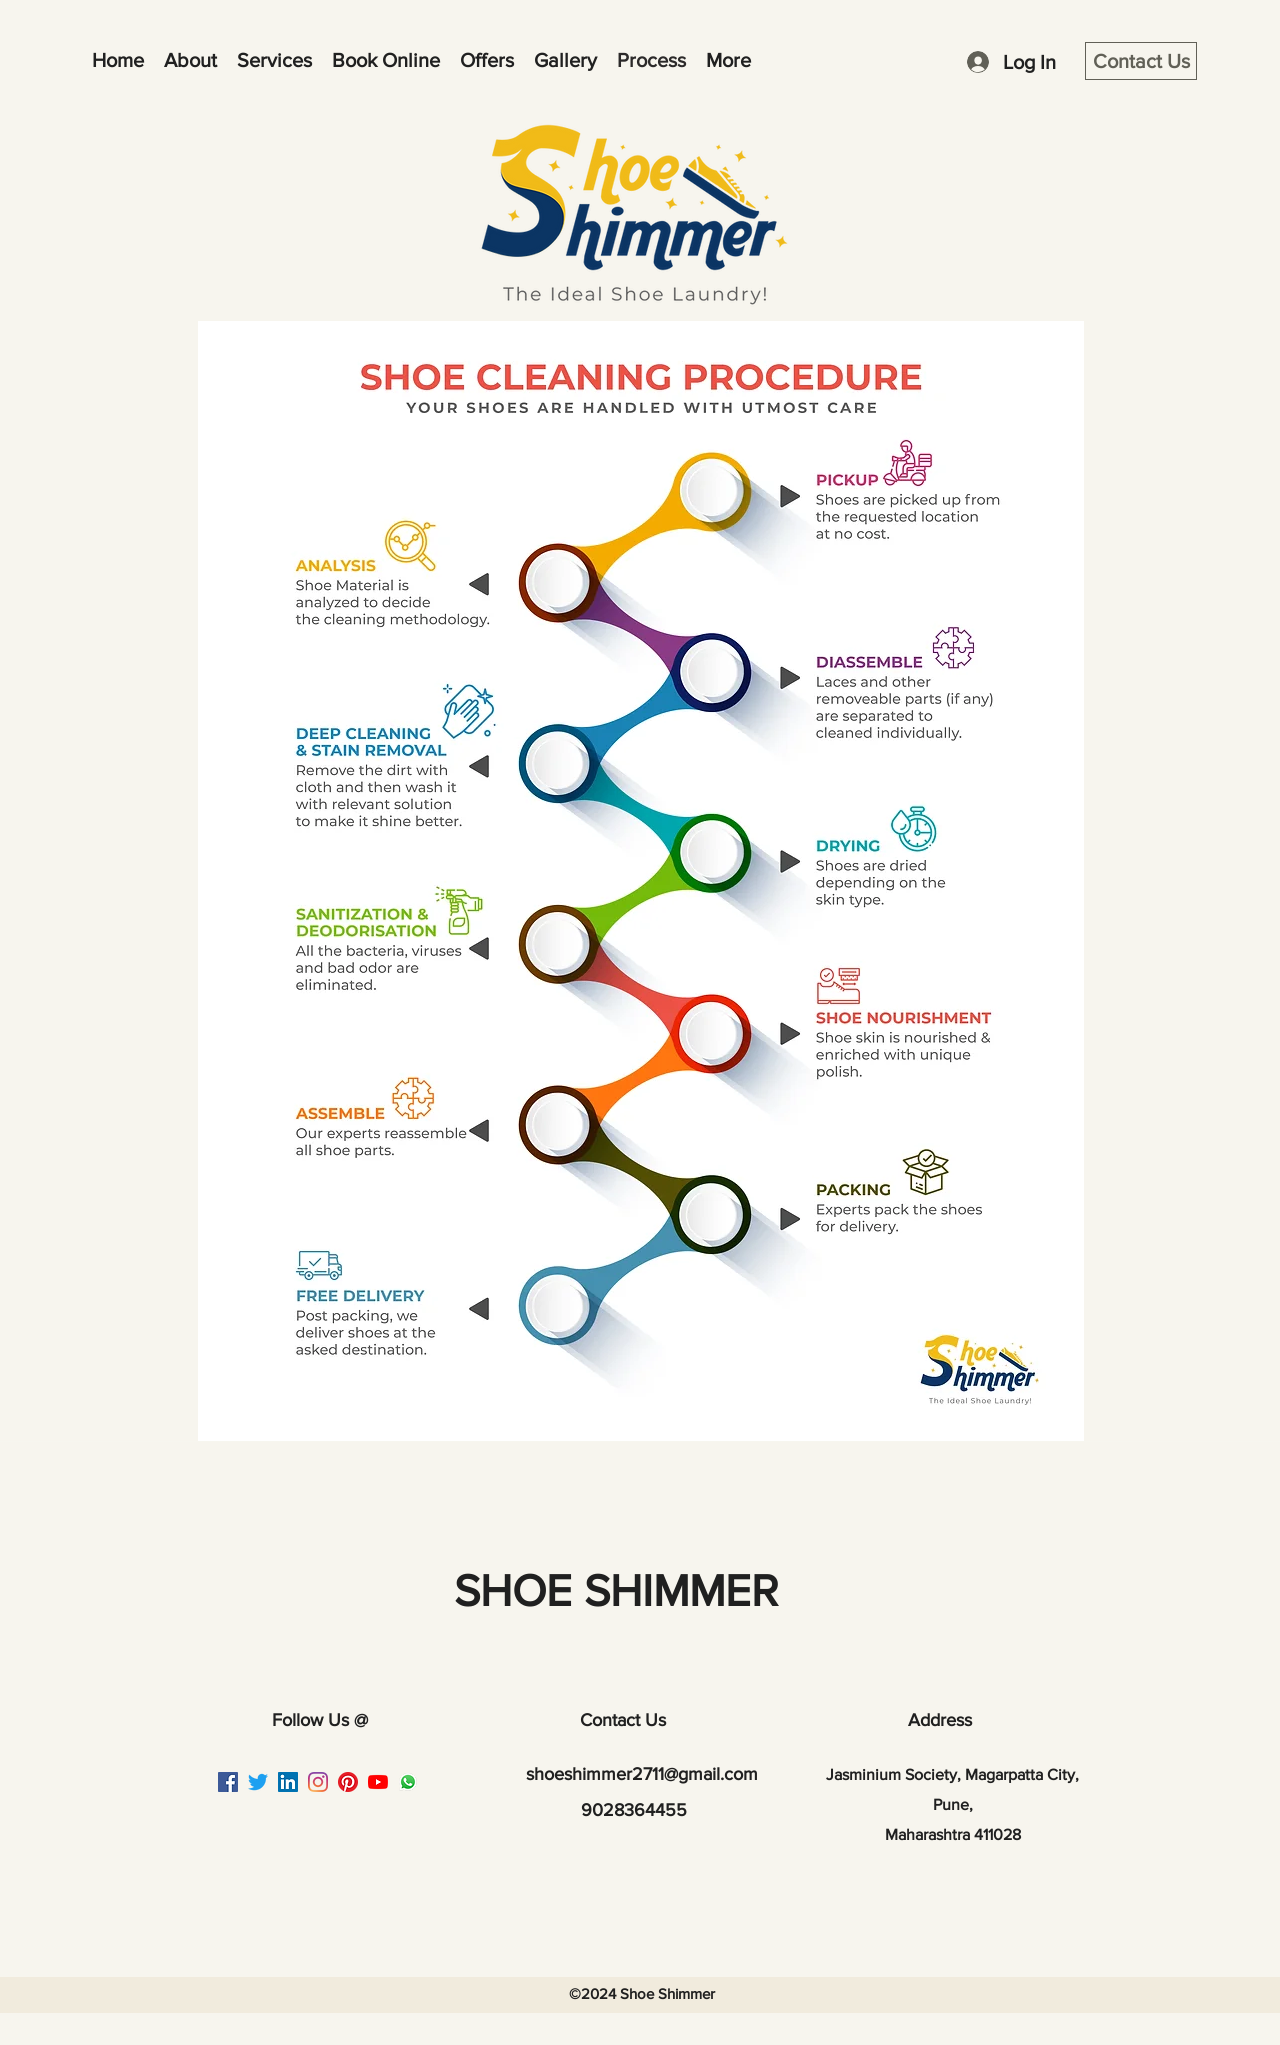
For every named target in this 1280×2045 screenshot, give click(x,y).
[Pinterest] (348, 1782)
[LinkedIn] (288, 1782)
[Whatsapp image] (408, 1782)
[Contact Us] (1141, 61)
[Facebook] (228, 1782)
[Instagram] (318, 1782)
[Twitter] (258, 1782)
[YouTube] (378, 1782)
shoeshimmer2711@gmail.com (642, 1774)
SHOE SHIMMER (616, 1590)
